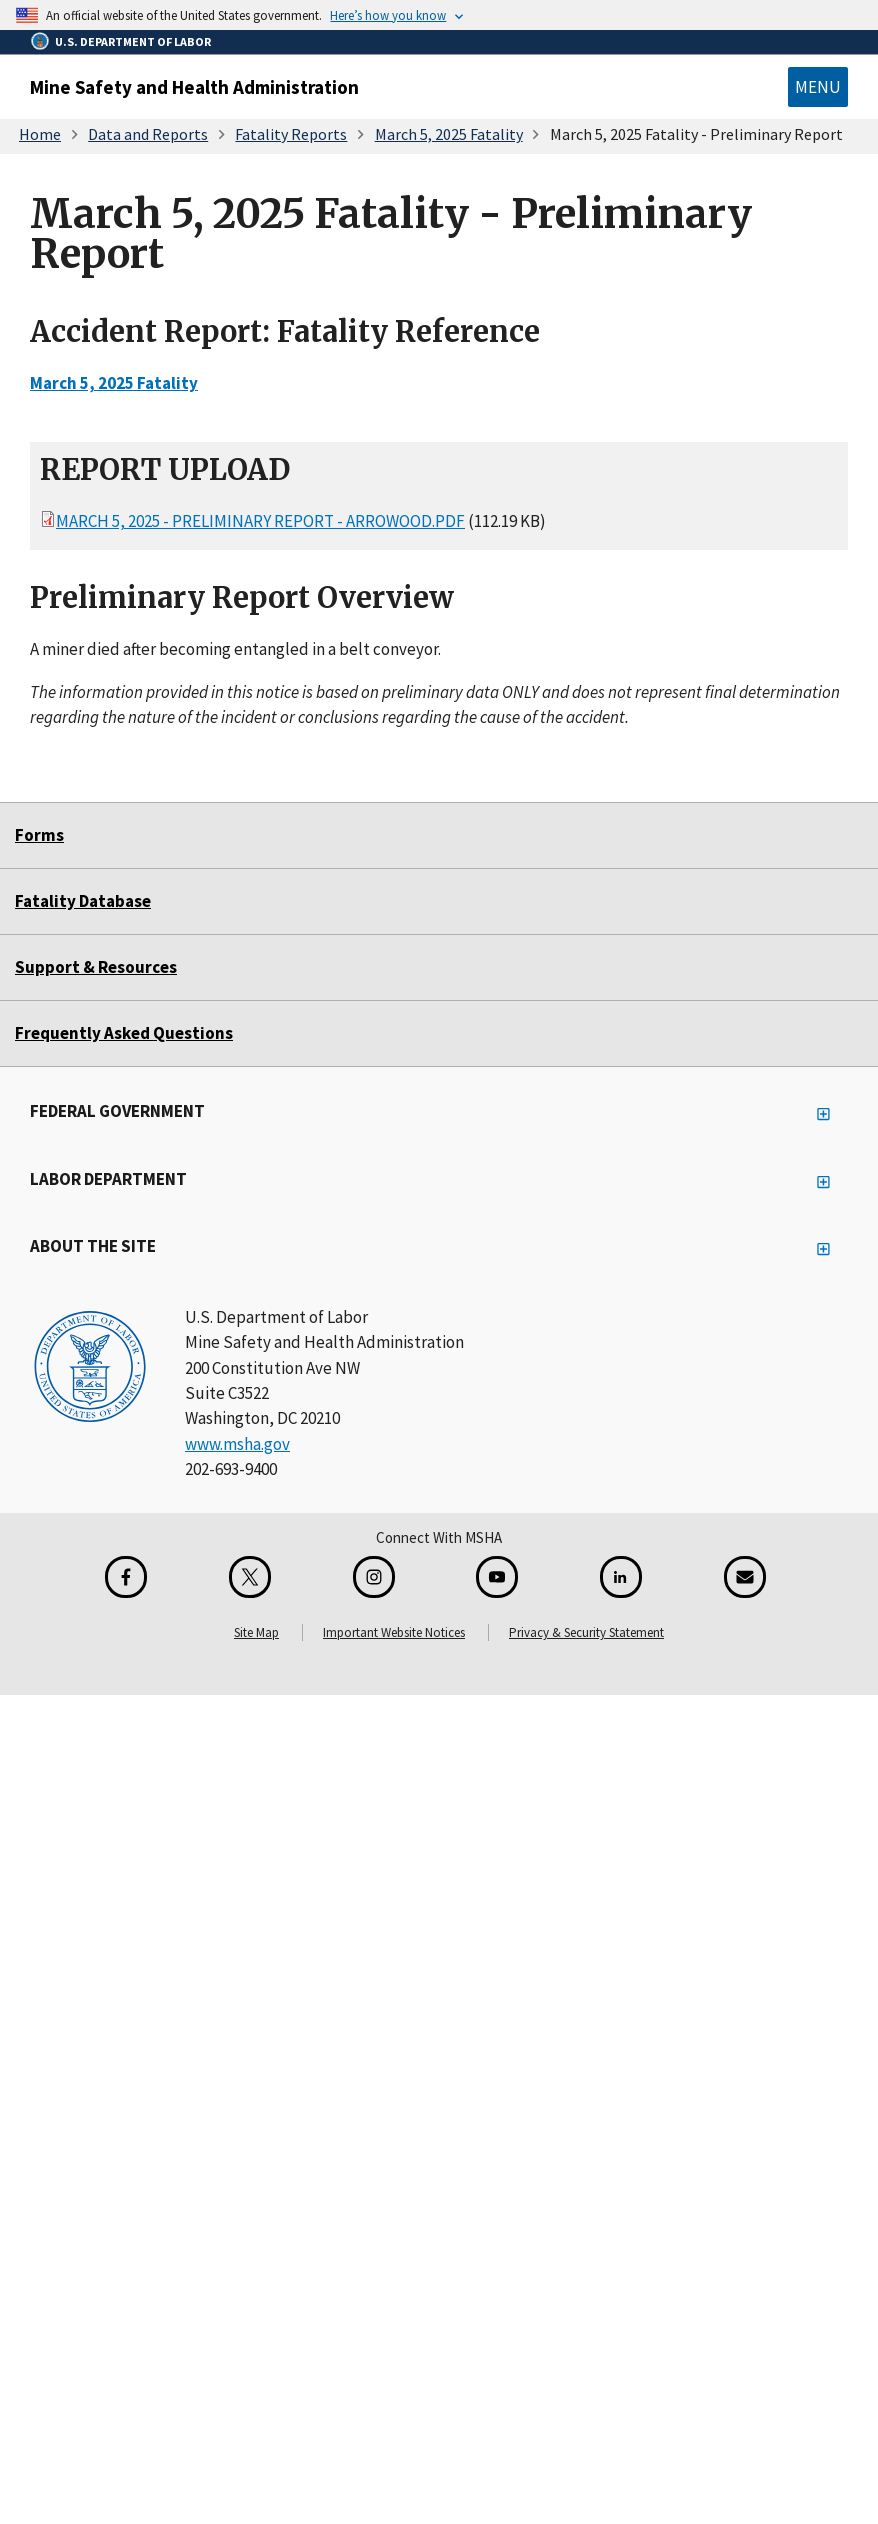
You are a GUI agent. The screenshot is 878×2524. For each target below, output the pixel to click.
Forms (39, 835)
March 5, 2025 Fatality (449, 134)
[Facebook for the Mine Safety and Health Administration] (126, 1577)
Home (40, 134)
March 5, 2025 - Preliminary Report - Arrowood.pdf (260, 521)
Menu (818, 87)
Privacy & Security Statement (586, 1632)
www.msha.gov (237, 1444)
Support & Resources (96, 967)
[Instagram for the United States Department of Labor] (374, 1577)
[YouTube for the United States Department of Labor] (497, 1577)
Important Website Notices (394, 1632)
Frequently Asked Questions (124, 1033)
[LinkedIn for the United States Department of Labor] (621, 1577)
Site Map (256, 1632)
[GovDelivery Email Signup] (745, 1577)
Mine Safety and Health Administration (194, 87)
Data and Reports (148, 134)
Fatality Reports (291, 134)
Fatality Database (83, 901)
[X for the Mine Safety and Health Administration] (250, 1577)
